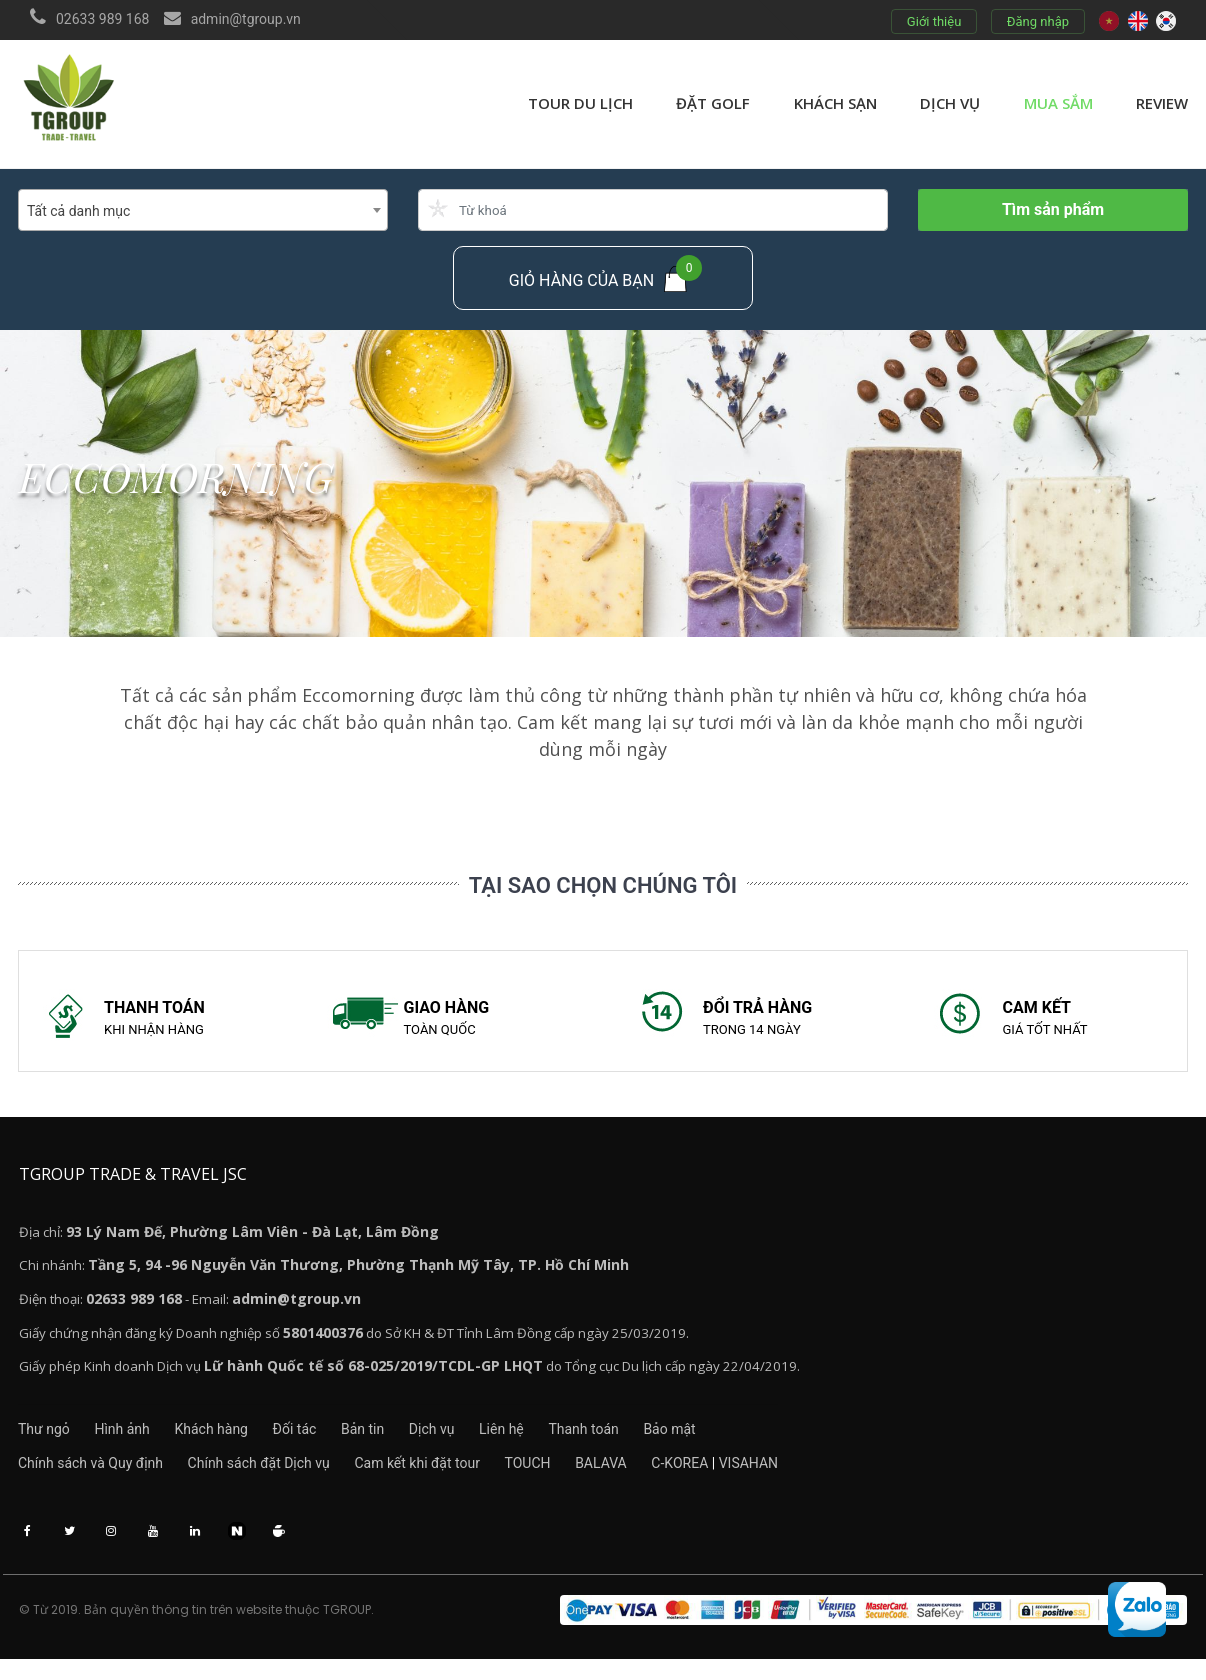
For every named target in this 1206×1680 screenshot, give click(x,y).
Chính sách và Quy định (90, 1477)
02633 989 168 (103, 19)
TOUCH (559, 1477)
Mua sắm (1058, 103)
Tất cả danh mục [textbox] (78, 211)
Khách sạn (835, 103)
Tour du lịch (580, 103)
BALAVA (643, 1477)
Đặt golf (713, 103)
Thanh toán (656, 1441)
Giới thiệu (933, 21)
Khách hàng (232, 1441)
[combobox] (203, 210)
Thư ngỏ (44, 1441)
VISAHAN (800, 1477)
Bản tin (404, 1441)
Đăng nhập (1037, 21)
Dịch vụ (950, 103)
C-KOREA (731, 1477)
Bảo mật (753, 1441)
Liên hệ (563, 1441)
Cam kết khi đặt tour (438, 1477)
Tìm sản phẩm (1053, 209)
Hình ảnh (132, 1441)
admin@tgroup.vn (246, 19)
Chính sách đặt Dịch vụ (269, 1477)
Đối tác (326, 1441)
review (1162, 103)
